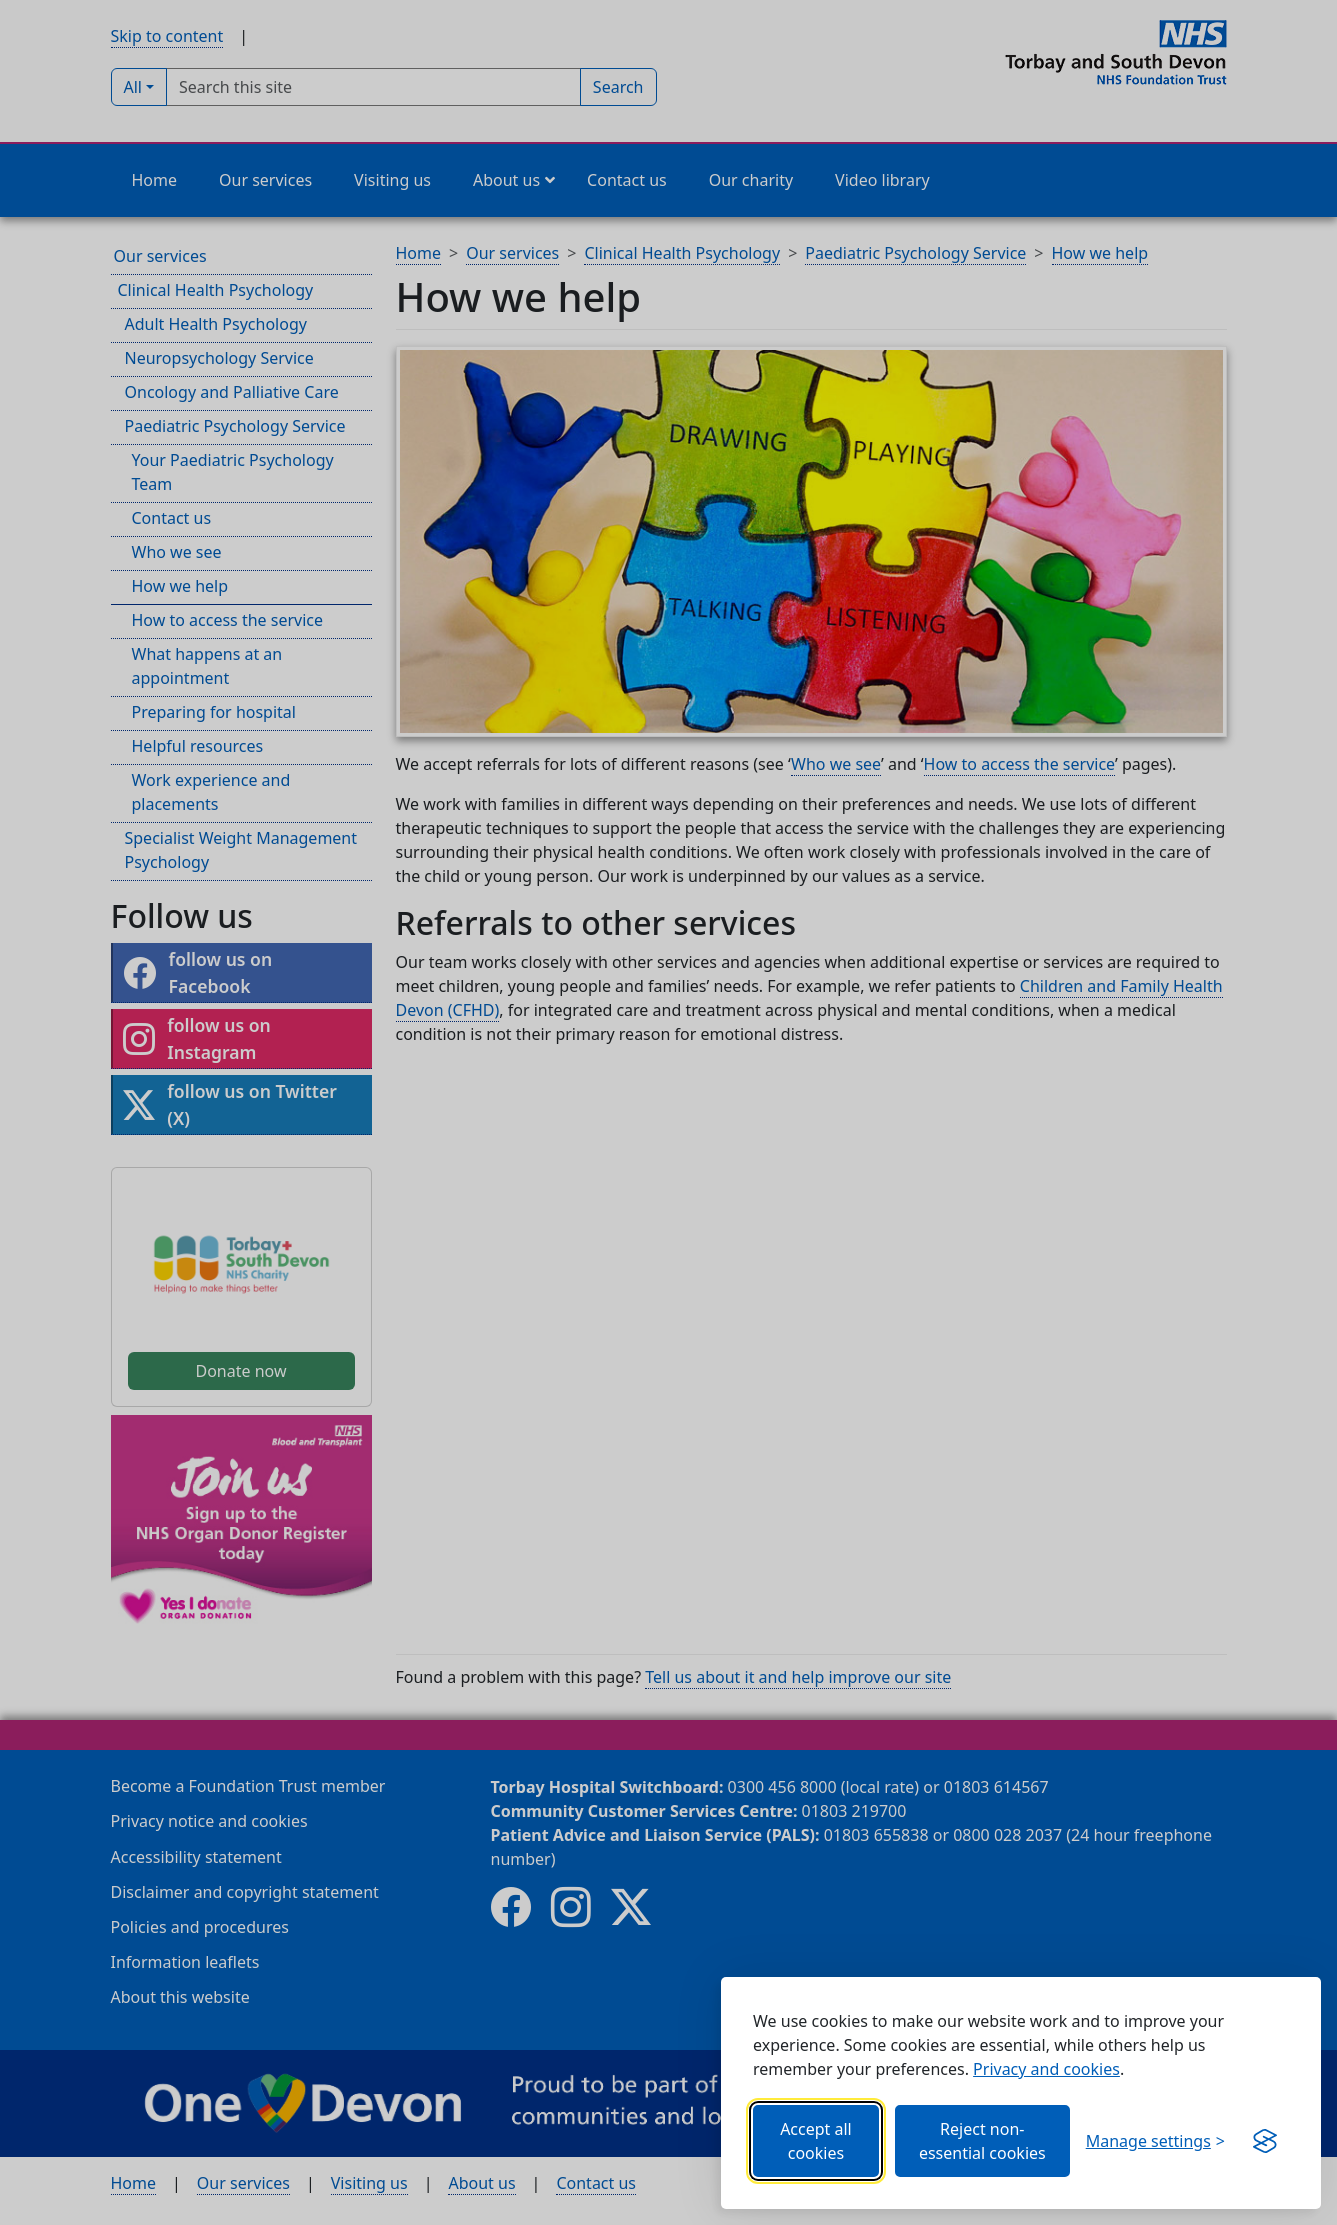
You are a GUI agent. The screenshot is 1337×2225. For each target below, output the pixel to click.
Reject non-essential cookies (982, 2141)
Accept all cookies (816, 2141)
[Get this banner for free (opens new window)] (1265, 2141)
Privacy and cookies (1046, 2069)
